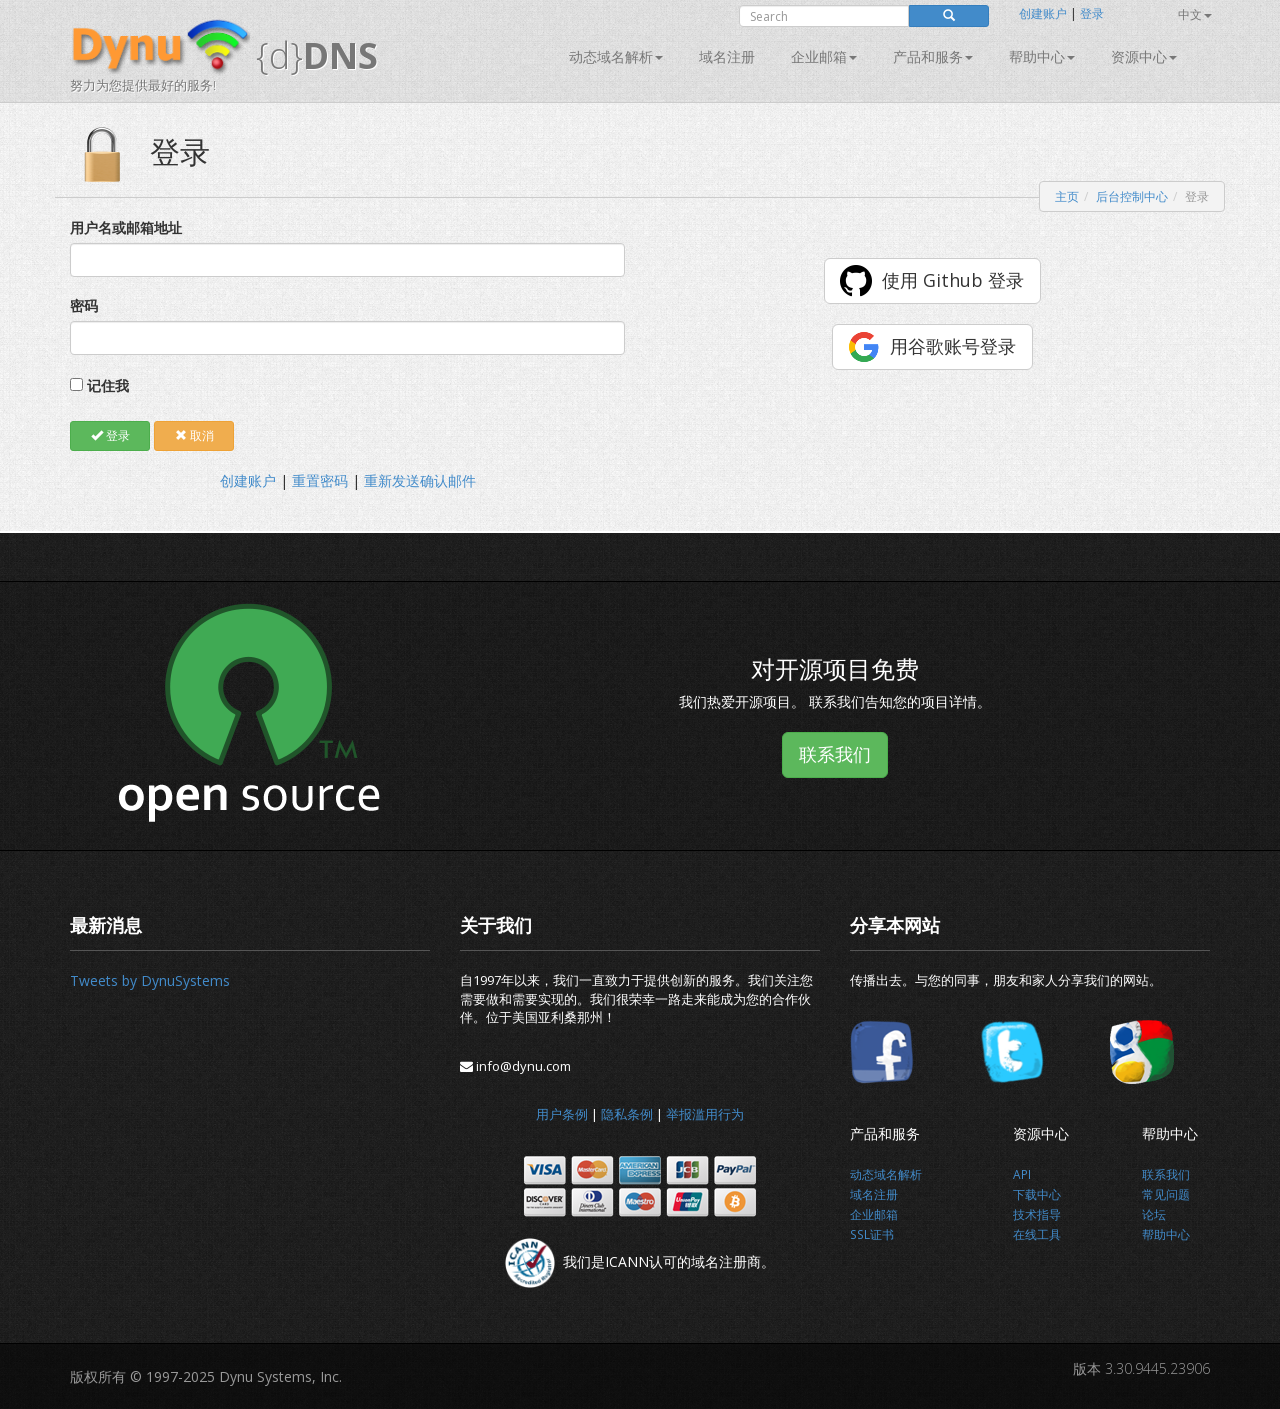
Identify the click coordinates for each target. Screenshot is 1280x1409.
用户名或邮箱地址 (126, 227)
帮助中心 (1042, 56)
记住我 (108, 385)
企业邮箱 (824, 56)
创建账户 (1043, 13)
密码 (84, 305)
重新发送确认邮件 (420, 480)
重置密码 (320, 480)
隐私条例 (627, 1114)
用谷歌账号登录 (953, 346)
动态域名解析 (616, 56)
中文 (1195, 14)
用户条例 (562, 1114)
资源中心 (1144, 56)
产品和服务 (933, 56)
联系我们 (835, 754)
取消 (194, 435)
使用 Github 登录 (953, 280)
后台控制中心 (1132, 196)
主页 (1067, 196)
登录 (1092, 13)
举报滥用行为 (705, 1114)
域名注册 (727, 56)
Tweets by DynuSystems (150, 980)
